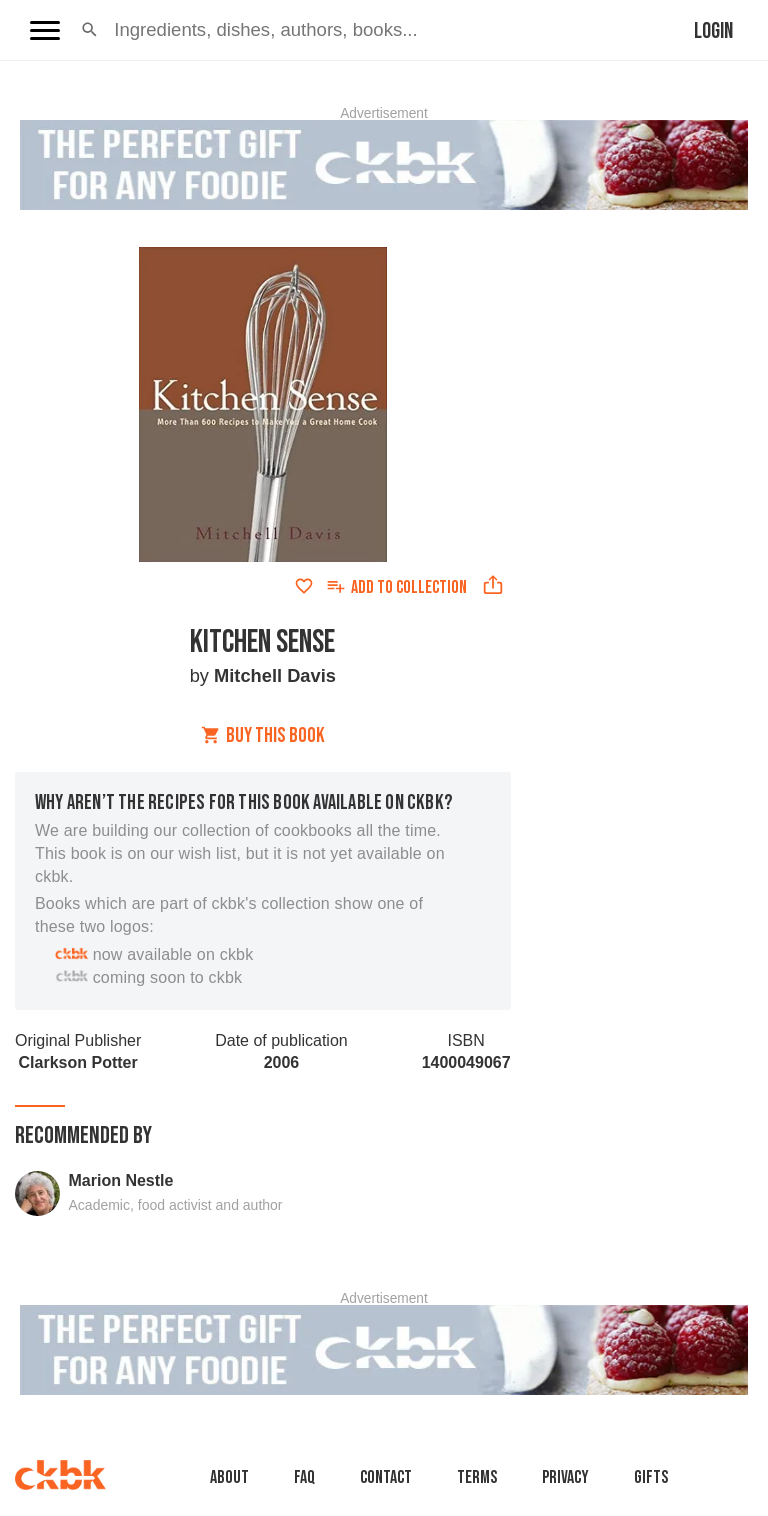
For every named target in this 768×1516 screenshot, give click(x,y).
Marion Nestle (121, 1180)
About (229, 1477)
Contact (386, 1477)
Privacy (565, 1477)
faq (304, 1477)
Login (713, 31)
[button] (89, 30)
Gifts (651, 1477)
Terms (477, 1477)
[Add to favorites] (304, 586)
